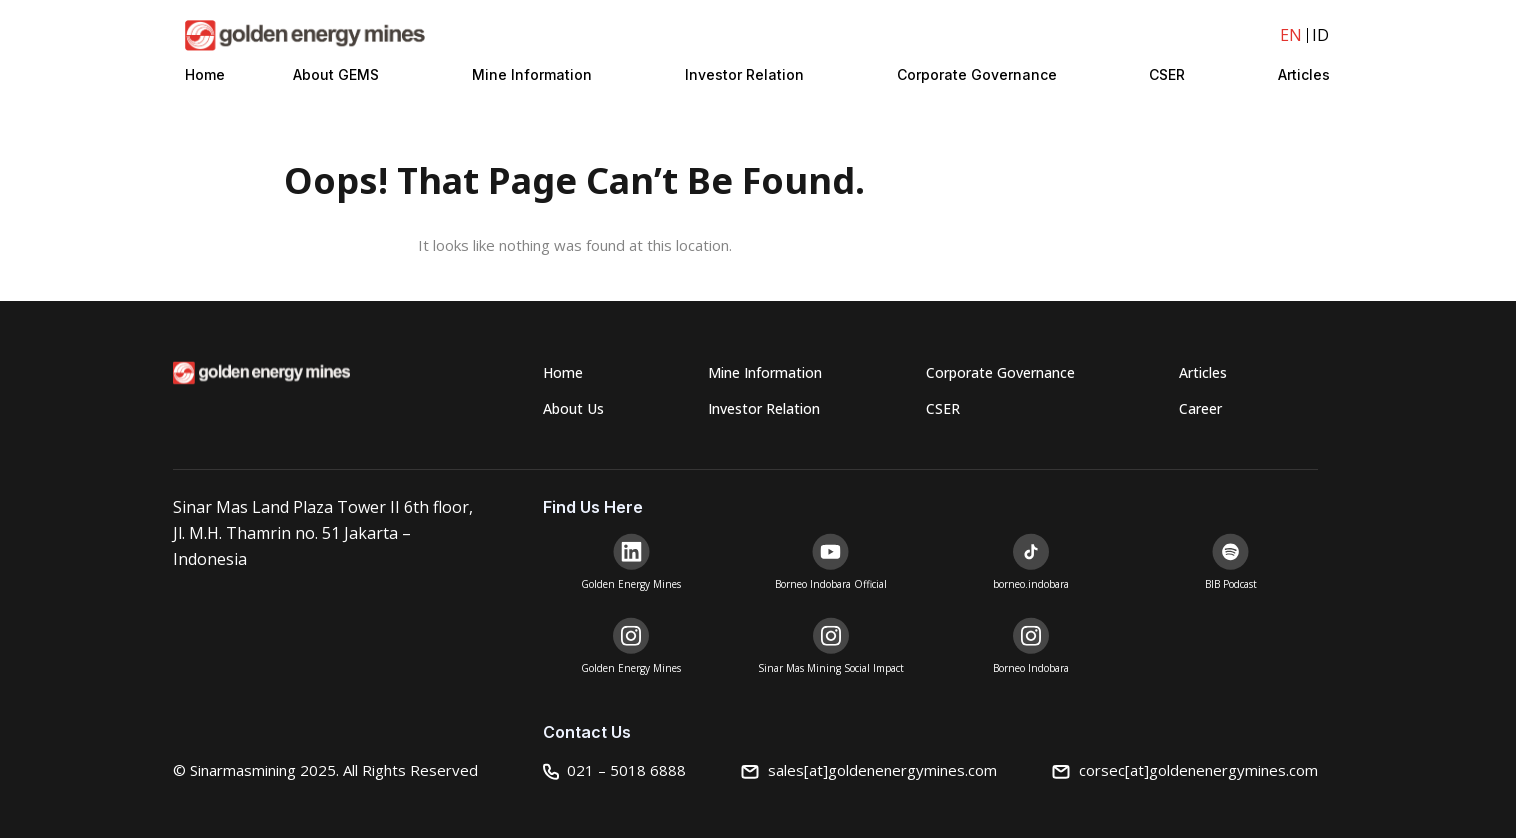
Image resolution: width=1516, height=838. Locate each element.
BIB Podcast (1231, 584)
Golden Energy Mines (631, 584)
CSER (1167, 74)
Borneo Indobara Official (831, 584)
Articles (1304, 74)
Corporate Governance (977, 74)
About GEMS (336, 74)
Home (205, 74)
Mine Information (532, 74)
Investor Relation (744, 74)
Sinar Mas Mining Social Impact (831, 668)
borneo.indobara (1031, 584)
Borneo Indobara (1031, 668)
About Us (573, 408)
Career (1200, 408)
